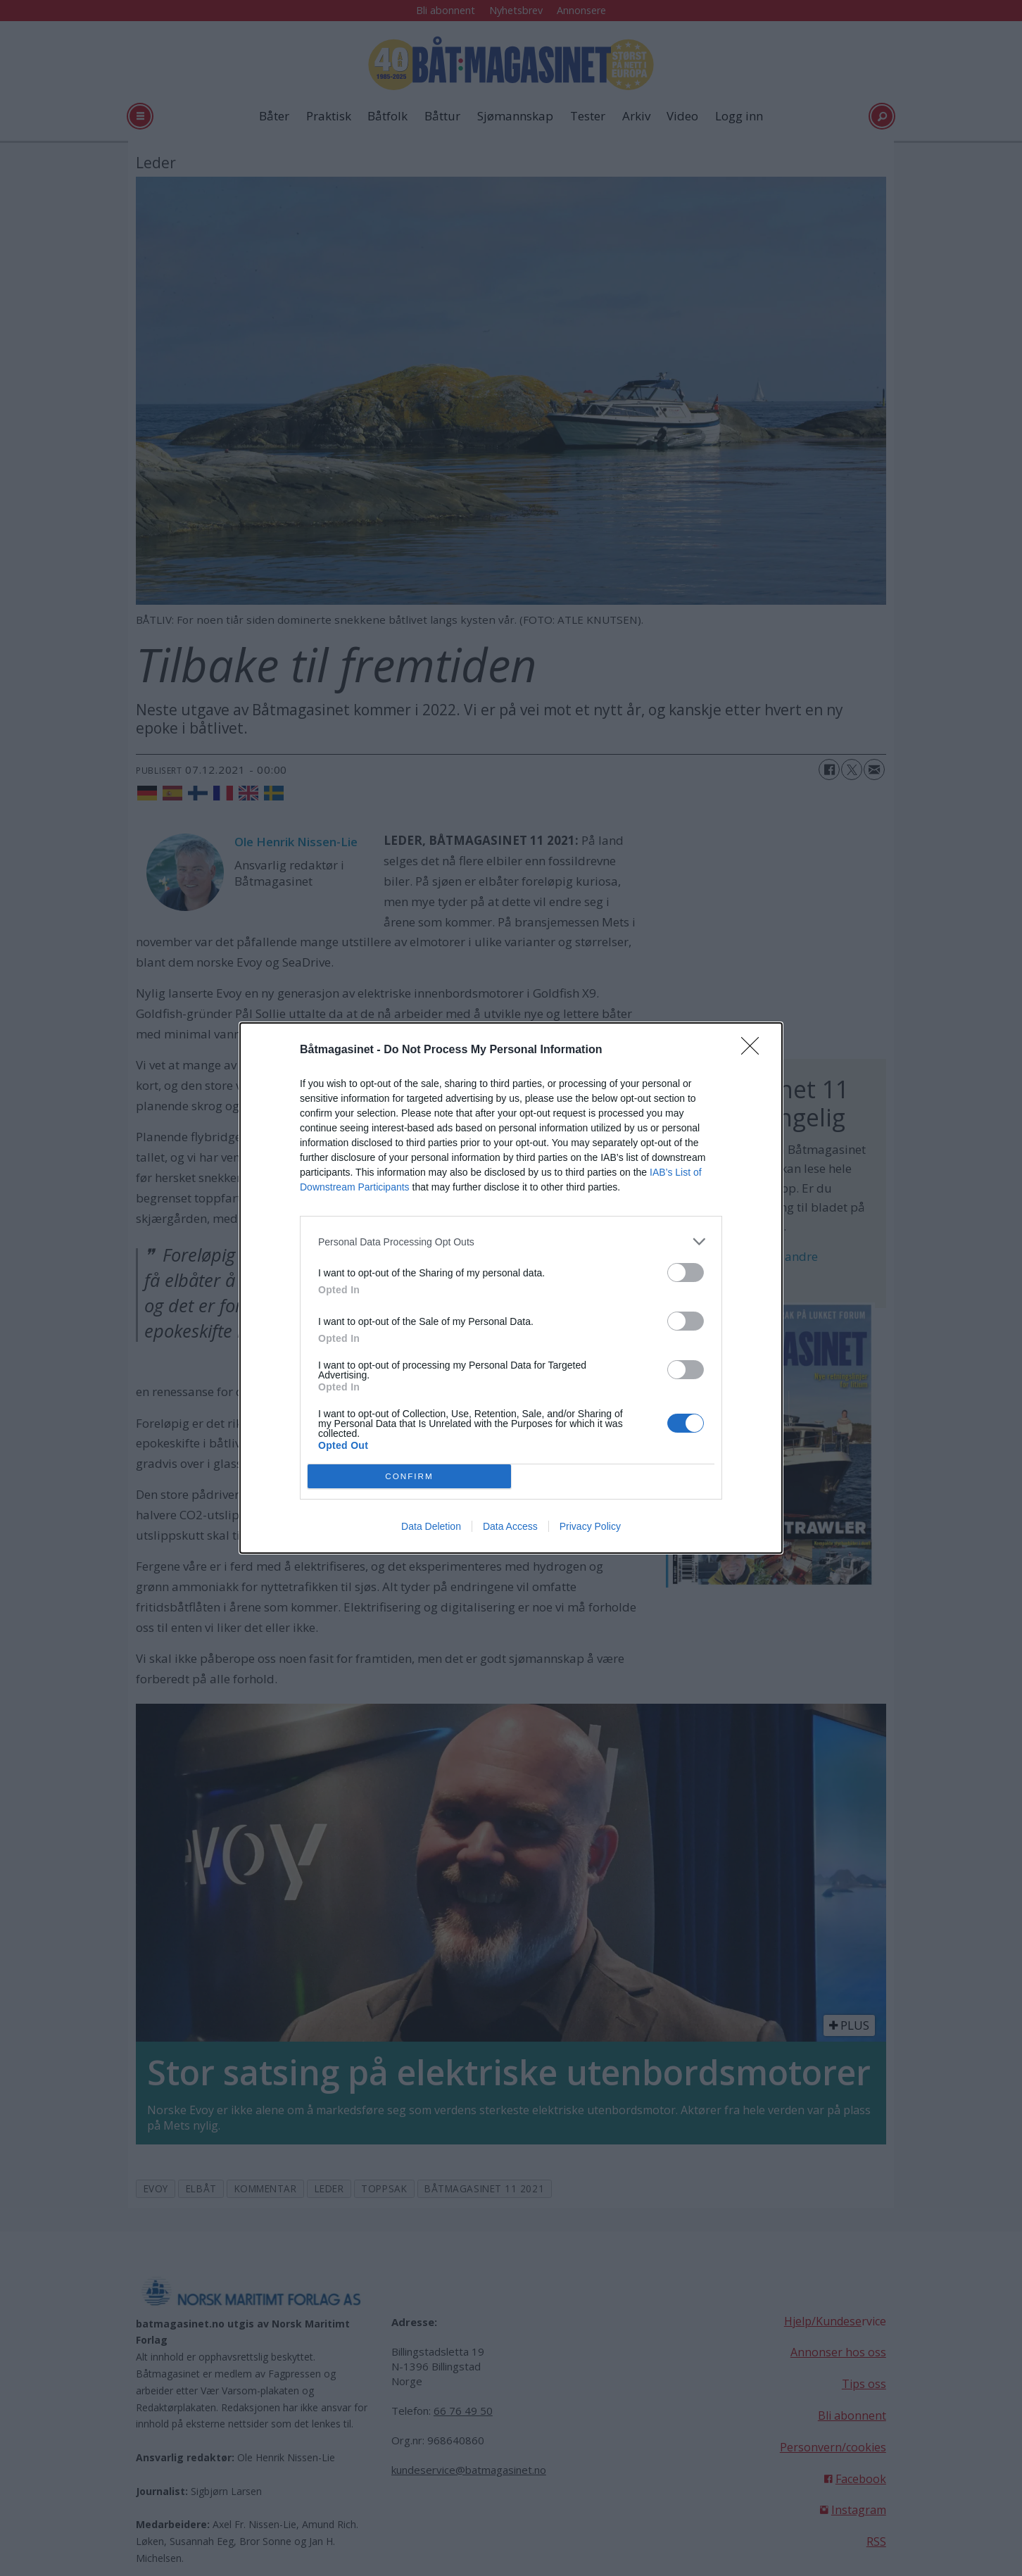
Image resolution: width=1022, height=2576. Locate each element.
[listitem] (511, 1241)
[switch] (685, 1272)
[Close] (754, 1050)
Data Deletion (431, 1526)
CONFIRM (409, 1476)
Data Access (510, 1526)
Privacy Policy (590, 1526)
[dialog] (511, 1288)
